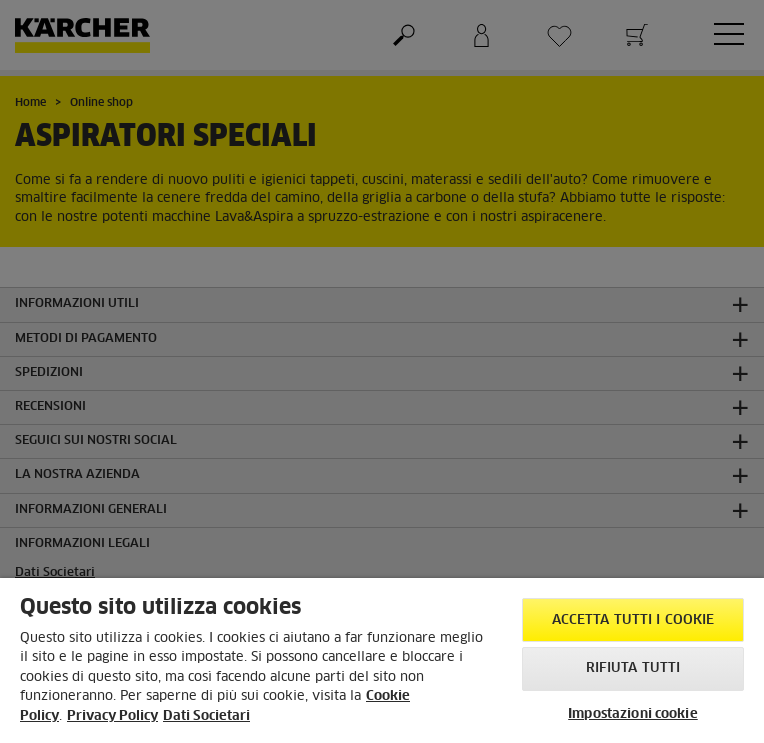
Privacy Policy (112, 716)
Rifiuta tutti (633, 668)
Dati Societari (206, 716)
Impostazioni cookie (632, 714)
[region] (382, 660)
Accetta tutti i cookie (633, 620)
